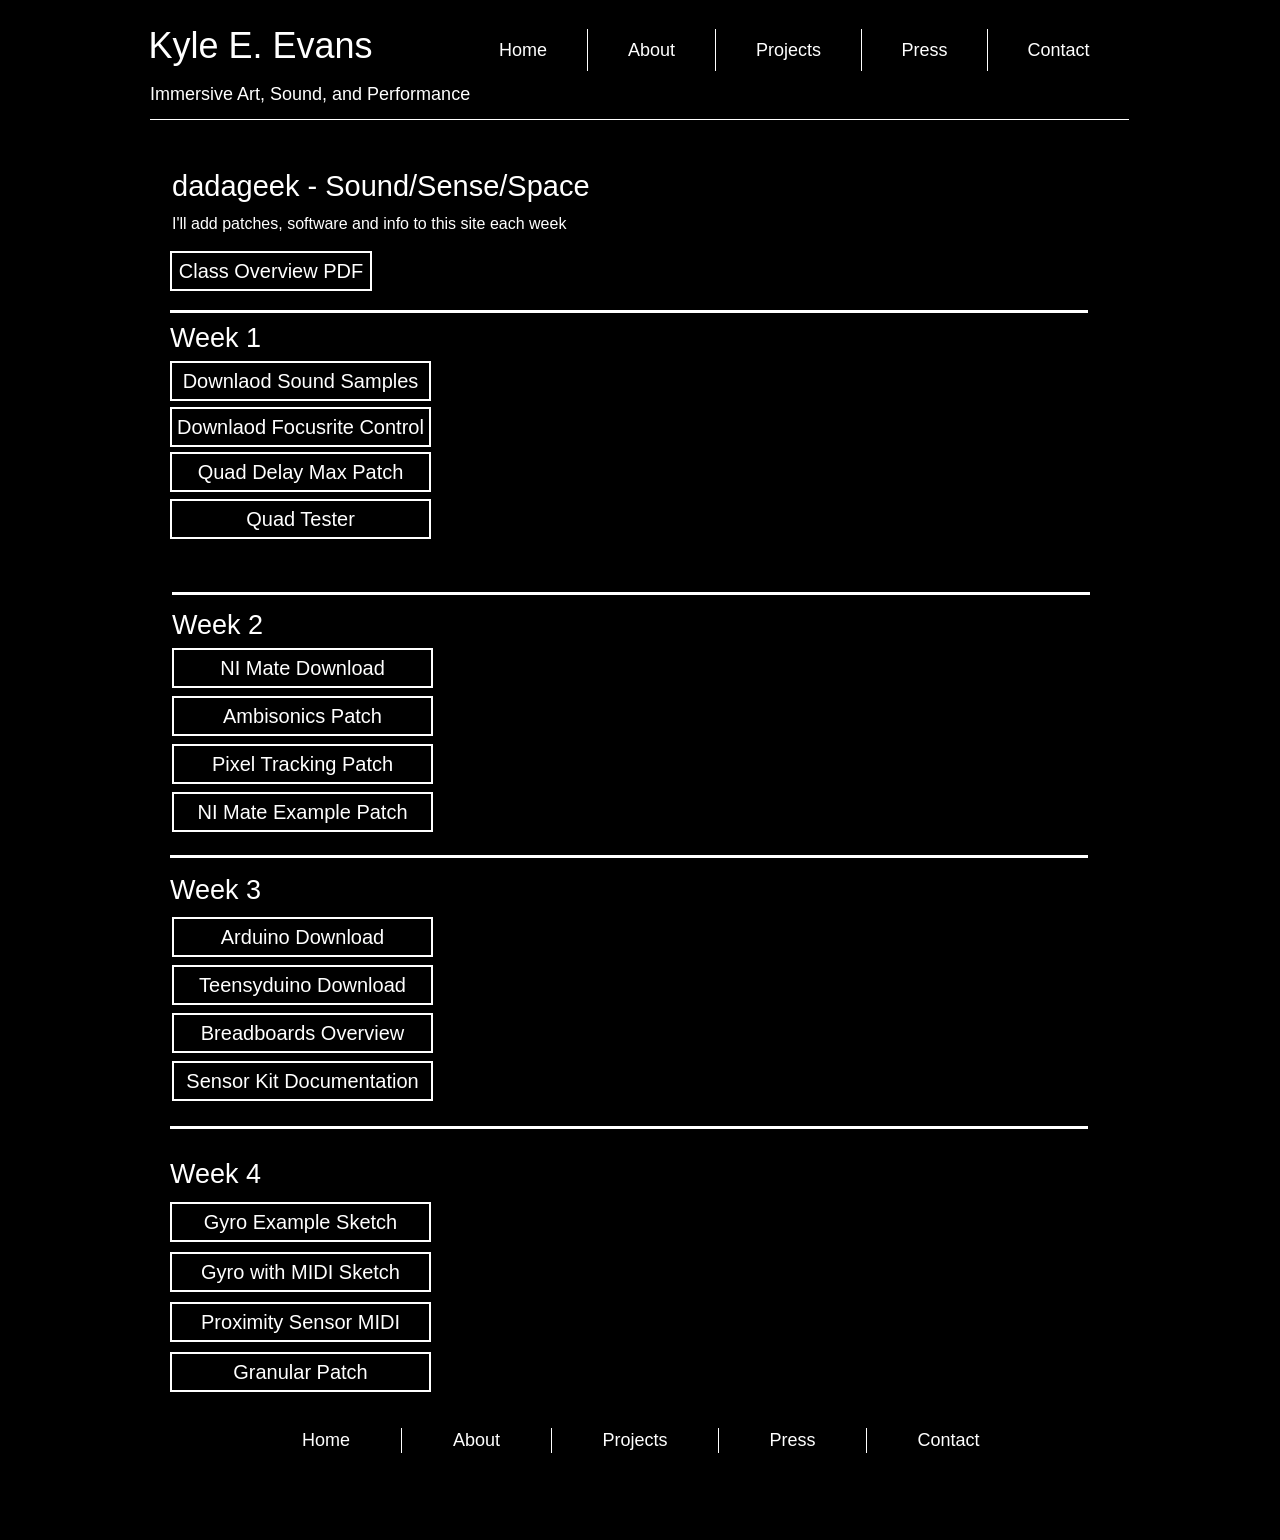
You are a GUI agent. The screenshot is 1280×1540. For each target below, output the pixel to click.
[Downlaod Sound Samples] (300, 381)
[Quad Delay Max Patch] (300, 472)
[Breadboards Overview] (302, 1033)
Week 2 (217, 625)
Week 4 (215, 1174)
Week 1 (215, 338)
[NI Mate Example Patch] (302, 812)
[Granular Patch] (300, 1372)
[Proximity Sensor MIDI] (300, 1322)
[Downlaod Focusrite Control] (300, 427)
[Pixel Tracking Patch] (302, 764)
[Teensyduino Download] (302, 985)
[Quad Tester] (300, 519)
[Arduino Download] (302, 937)
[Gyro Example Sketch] (300, 1222)
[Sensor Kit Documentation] (302, 1081)
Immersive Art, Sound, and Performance (310, 94)
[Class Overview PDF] (271, 271)
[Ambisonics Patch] (302, 716)
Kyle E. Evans (266, 45)
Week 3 (215, 890)
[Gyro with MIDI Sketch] (300, 1272)
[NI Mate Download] (302, 668)
